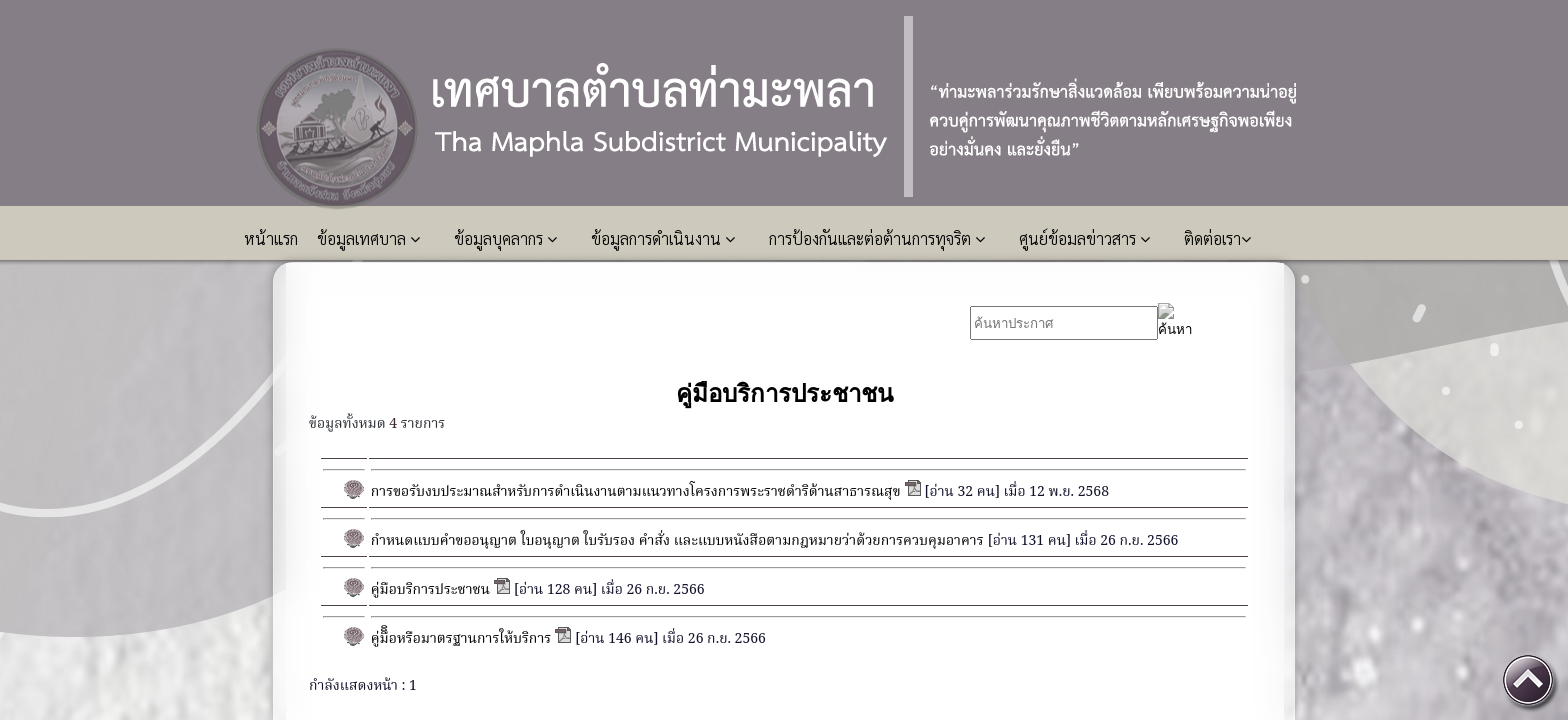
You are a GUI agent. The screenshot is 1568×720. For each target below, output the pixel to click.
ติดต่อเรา (1217, 238)
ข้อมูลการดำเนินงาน (663, 238)
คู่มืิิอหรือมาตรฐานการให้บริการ (461, 639)
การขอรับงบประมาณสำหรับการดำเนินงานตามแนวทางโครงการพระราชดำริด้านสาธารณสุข (636, 492)
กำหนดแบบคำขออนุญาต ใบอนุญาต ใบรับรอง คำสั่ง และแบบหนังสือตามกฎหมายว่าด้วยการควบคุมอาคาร (677, 541)
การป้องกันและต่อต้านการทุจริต (877, 238)
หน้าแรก (273, 238)
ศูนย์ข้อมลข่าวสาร (1084, 238)
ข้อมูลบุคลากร (505, 238)
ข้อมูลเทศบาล (368, 238)
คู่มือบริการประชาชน (430, 590)
